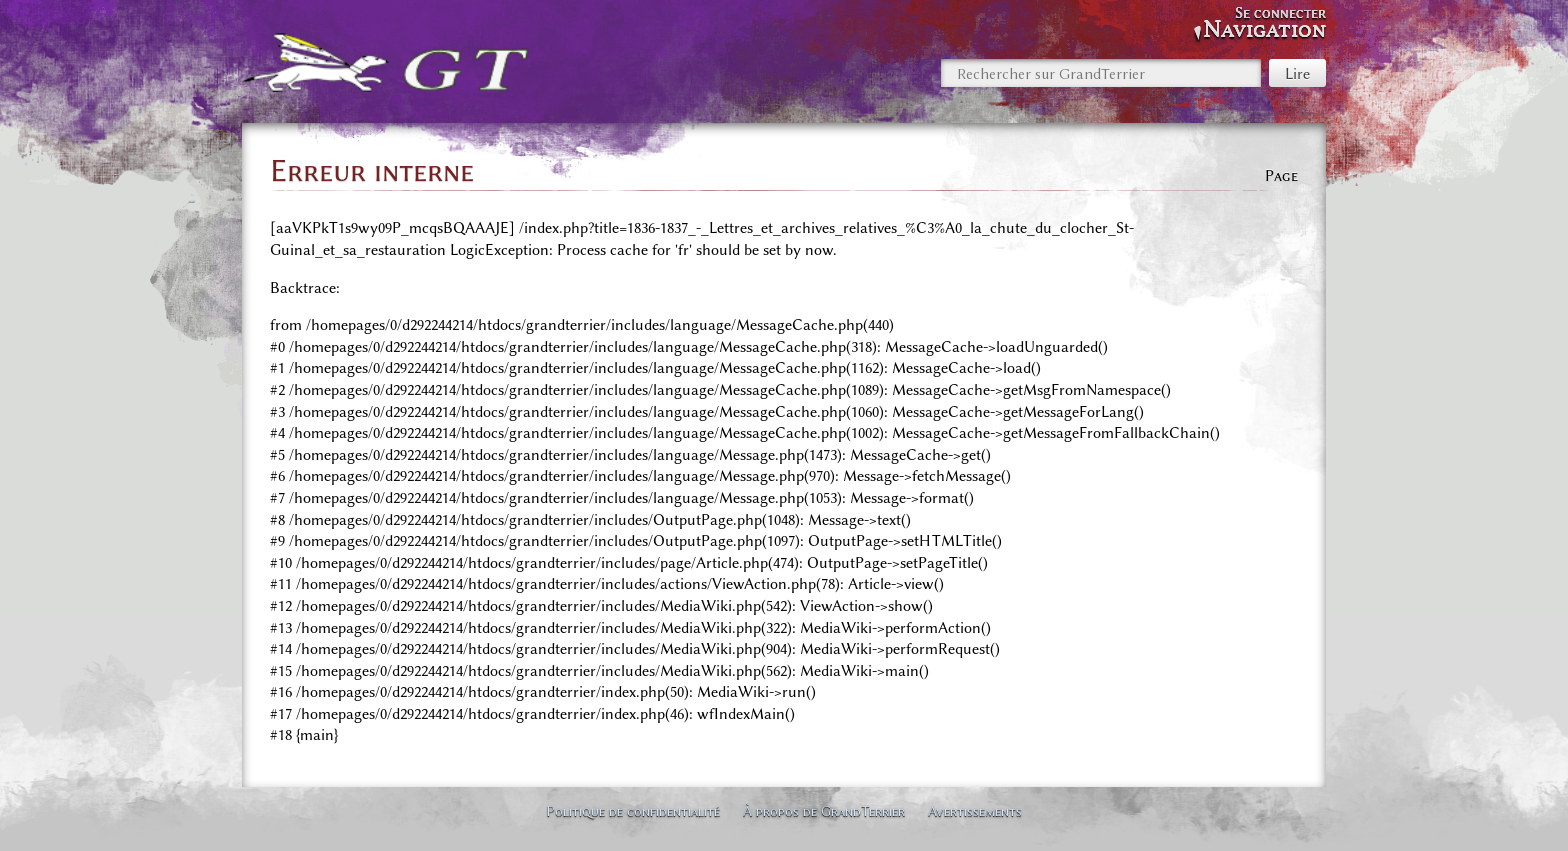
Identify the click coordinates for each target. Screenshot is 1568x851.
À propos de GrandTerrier (824, 811)
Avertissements (975, 811)
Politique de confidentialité (633, 811)
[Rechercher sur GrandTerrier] (1101, 73)
